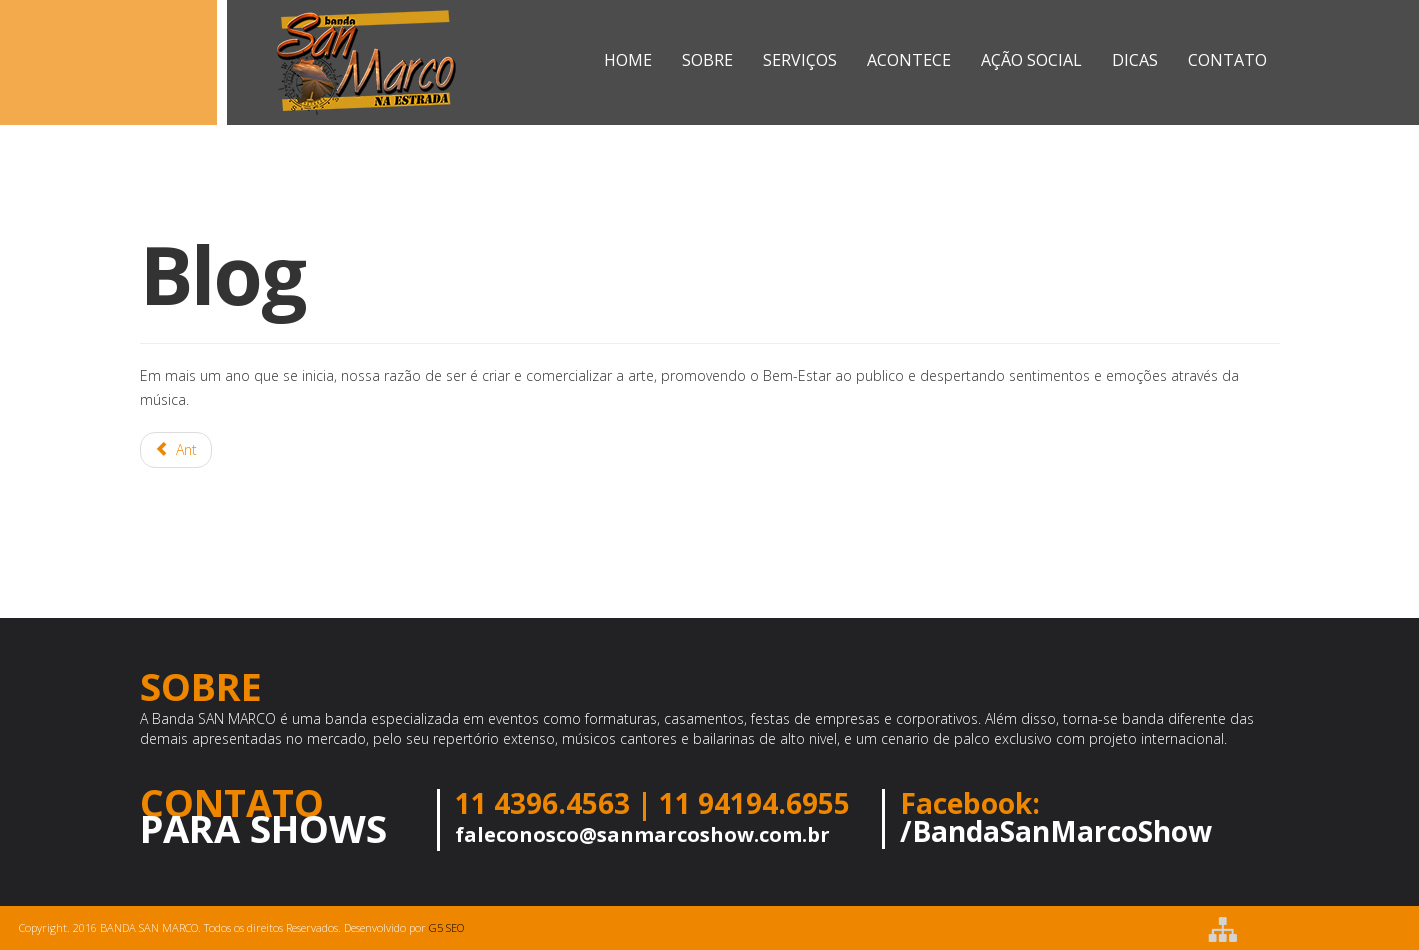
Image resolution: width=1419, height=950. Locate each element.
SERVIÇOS (800, 60)
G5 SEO (446, 927)
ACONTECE (909, 60)
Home (628, 60)
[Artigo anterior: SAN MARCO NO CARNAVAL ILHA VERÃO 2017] (176, 450)
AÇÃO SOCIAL (1031, 60)
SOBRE (707, 60)
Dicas (1135, 60)
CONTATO (1227, 60)
